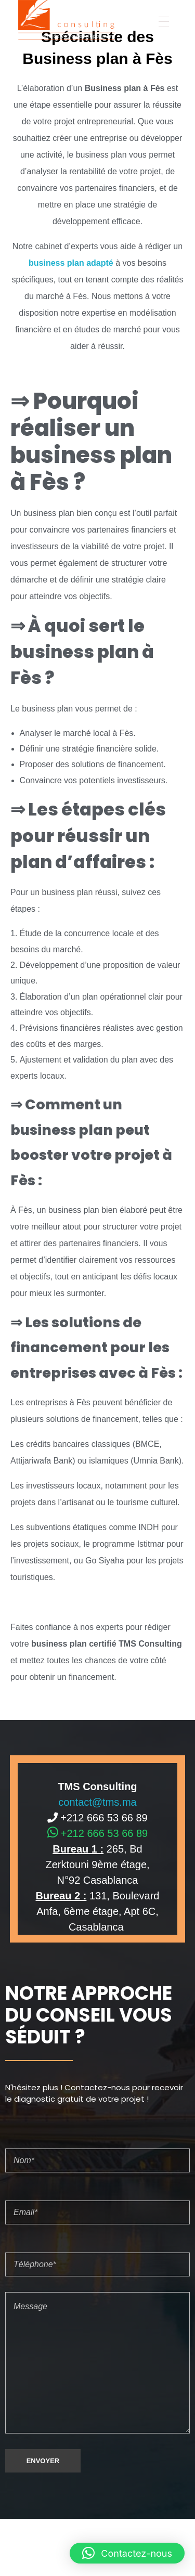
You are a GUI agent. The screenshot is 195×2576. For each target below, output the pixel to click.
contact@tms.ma (97, 1802)
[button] (127, 2553)
